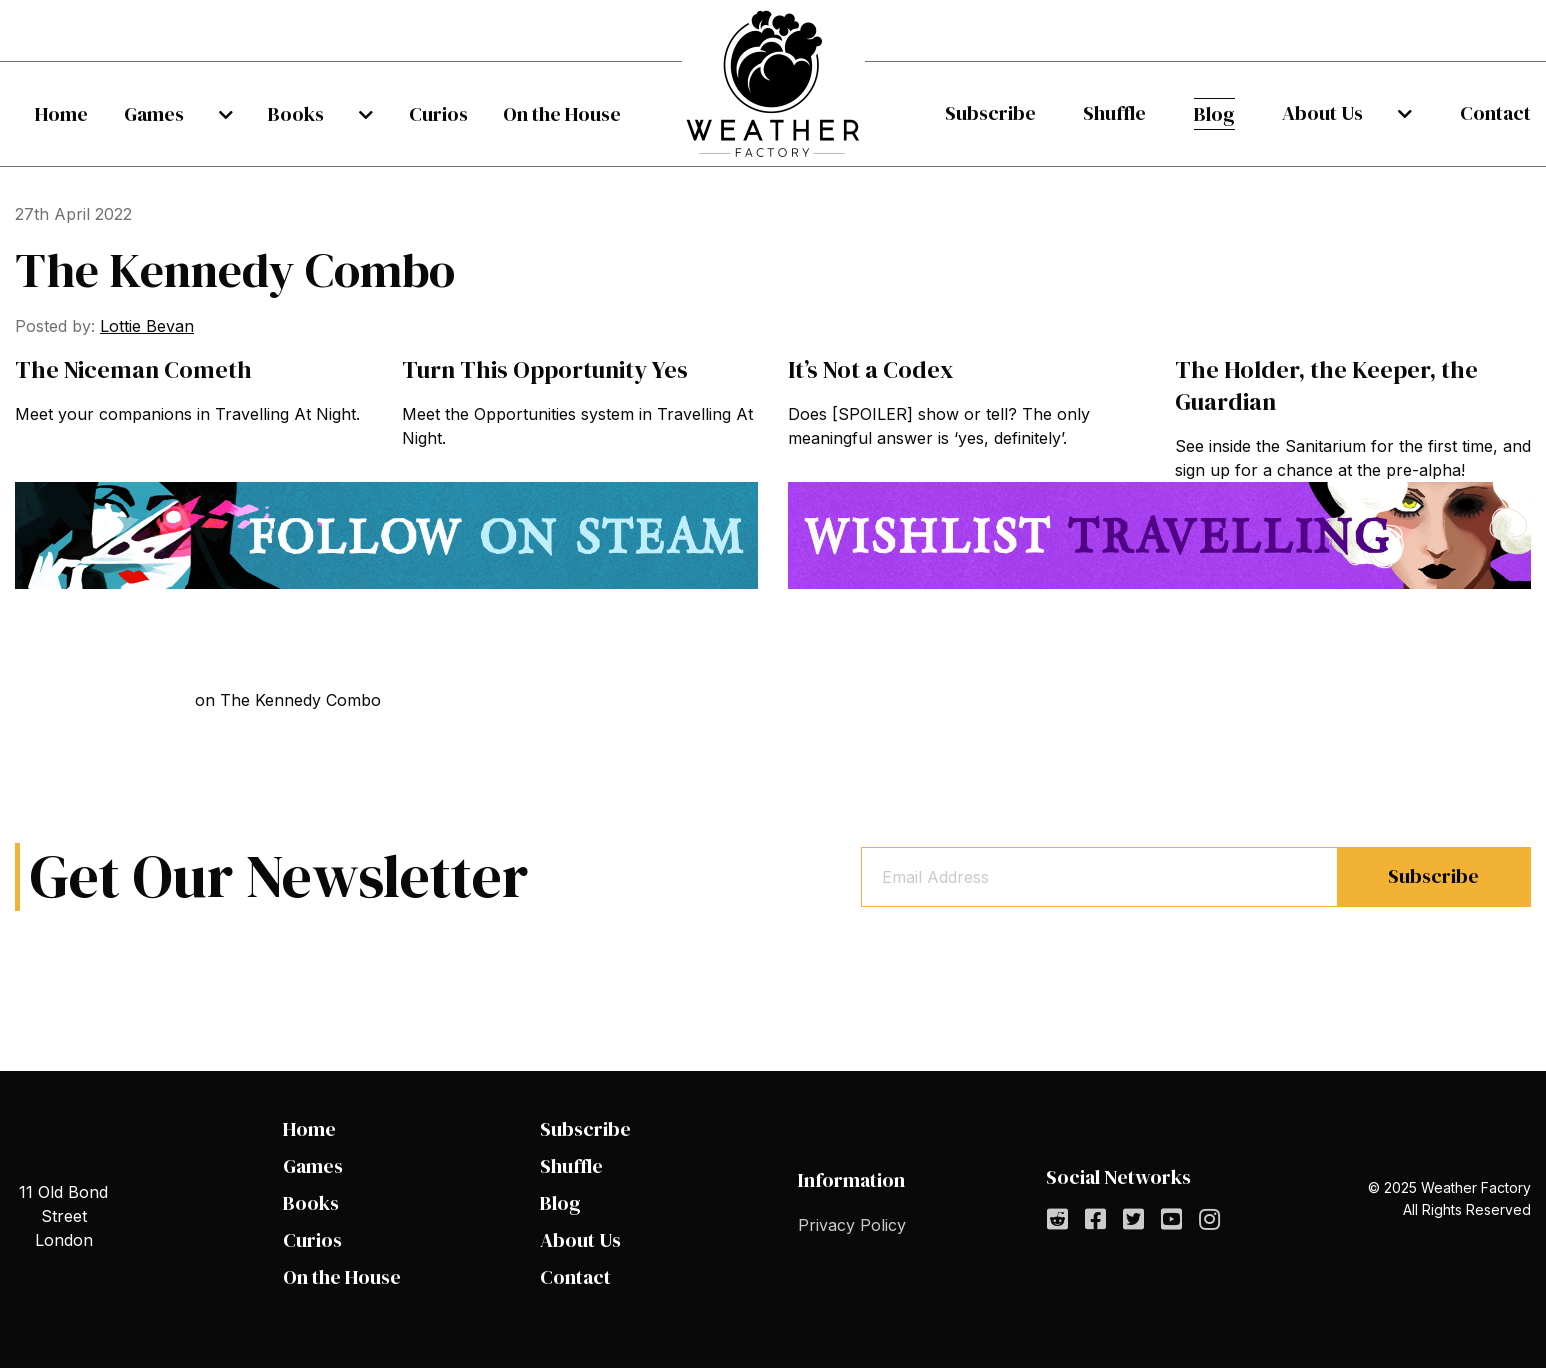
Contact (1495, 113)
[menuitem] (61, 114)
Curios (423, 114)
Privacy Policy (852, 1225)
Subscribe (990, 113)
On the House (562, 114)
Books (296, 114)
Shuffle (1121, 113)
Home (61, 114)
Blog (1228, 114)
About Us (1344, 113)
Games (168, 114)
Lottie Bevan (147, 326)
